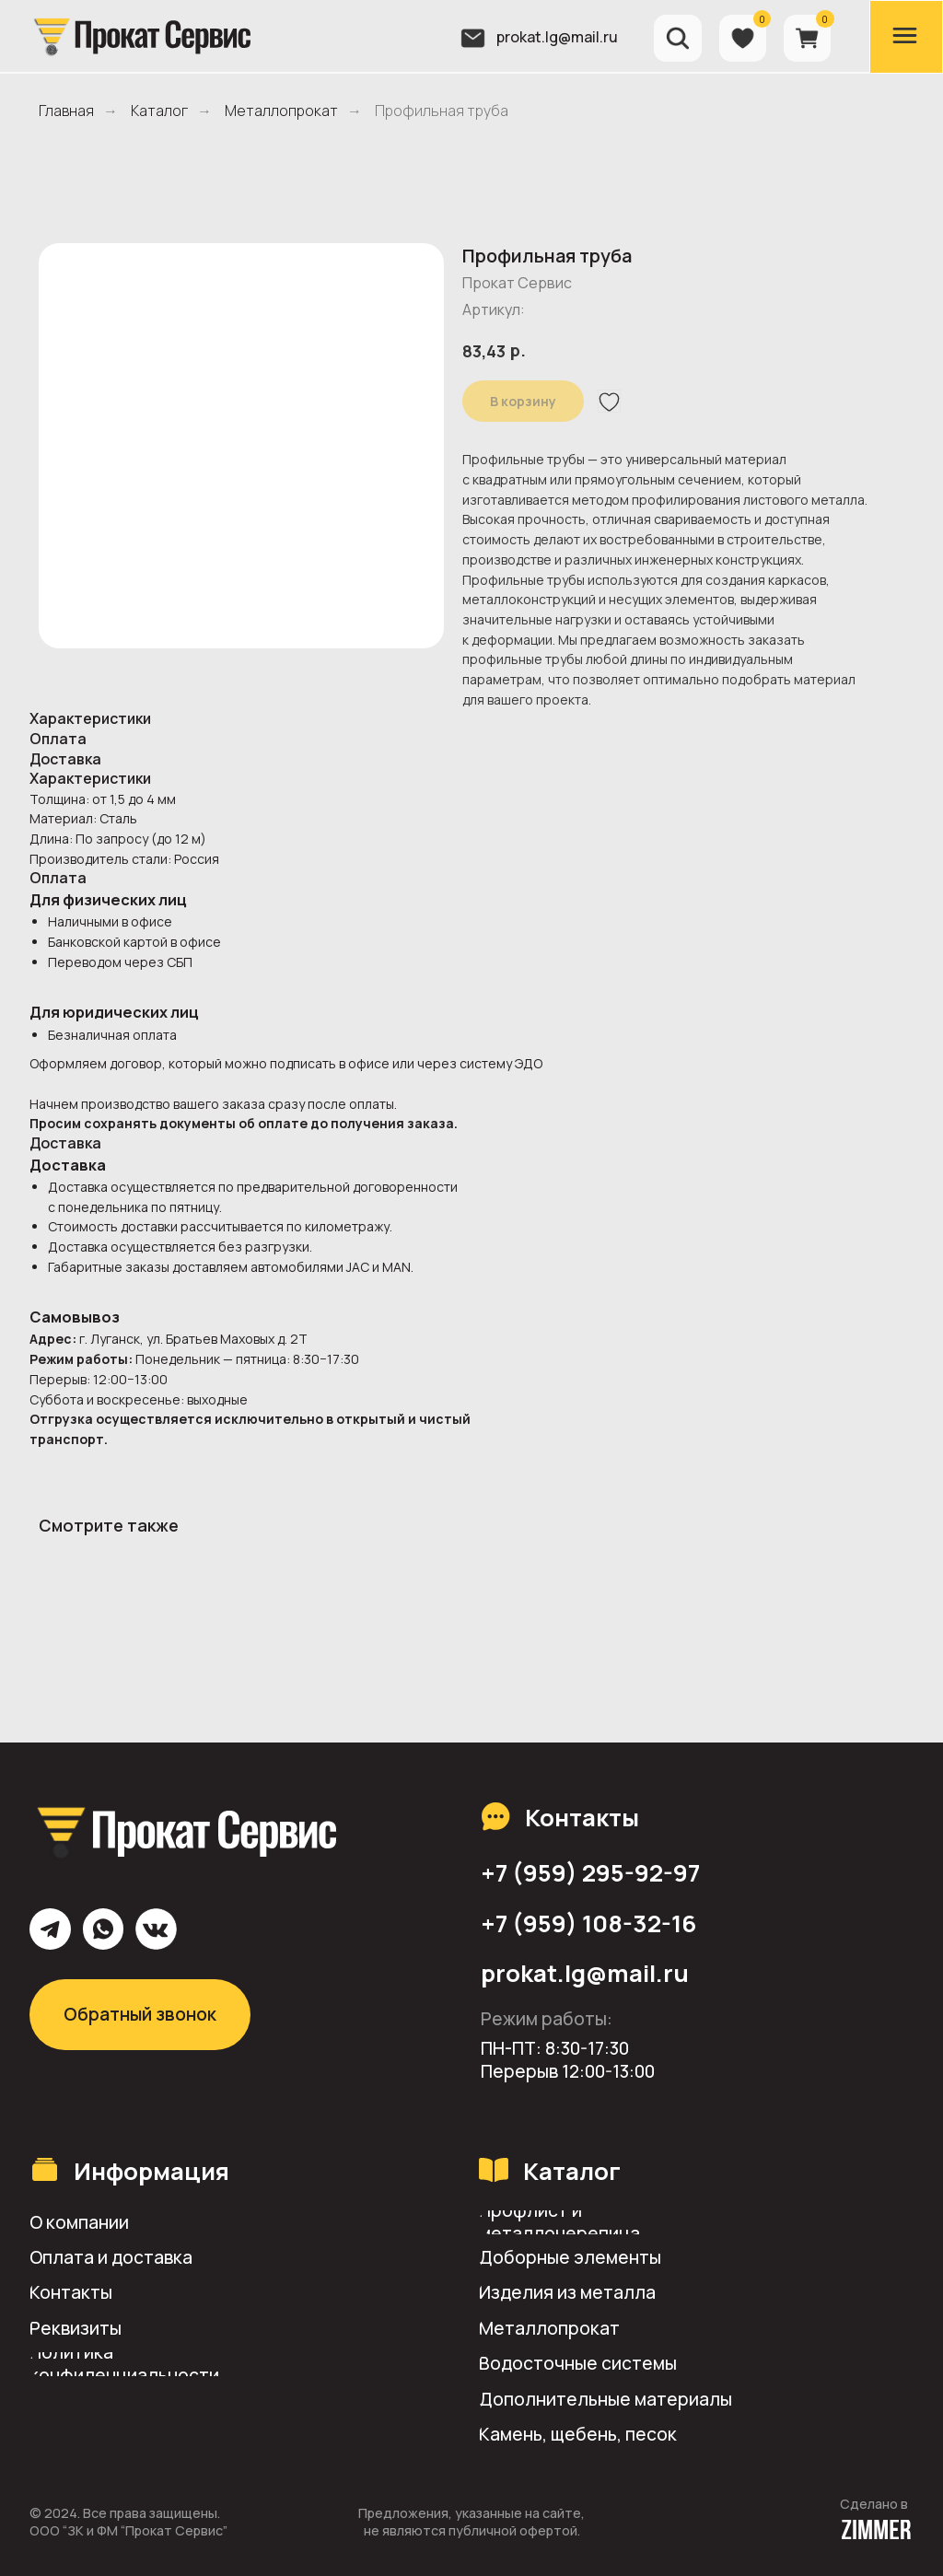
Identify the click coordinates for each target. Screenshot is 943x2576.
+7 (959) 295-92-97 (590, 1873)
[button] (160, 2329)
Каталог (159, 111)
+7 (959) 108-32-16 (588, 1923)
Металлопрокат (281, 111)
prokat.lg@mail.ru (557, 37)
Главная (66, 111)
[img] (139, 36)
